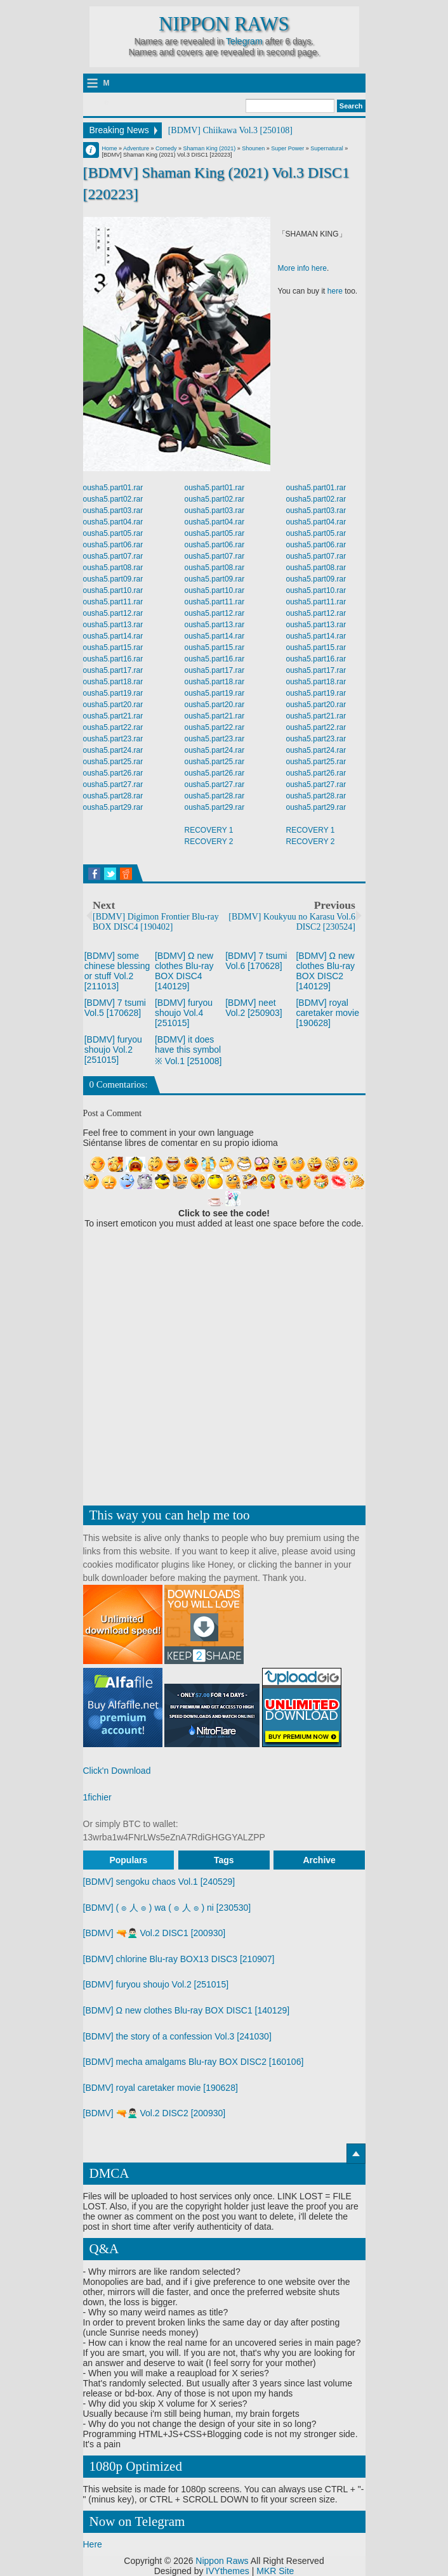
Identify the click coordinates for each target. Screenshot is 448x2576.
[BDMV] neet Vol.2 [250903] (253, 1008)
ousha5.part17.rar (113, 670)
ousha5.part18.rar (113, 681)
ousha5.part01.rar (113, 487)
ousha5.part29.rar (113, 807)
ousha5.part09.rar (113, 579)
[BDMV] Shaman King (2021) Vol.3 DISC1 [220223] (216, 183)
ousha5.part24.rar (113, 750)
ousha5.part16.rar (113, 658)
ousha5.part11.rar (113, 601)
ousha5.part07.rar (113, 556)
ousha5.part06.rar (113, 544)
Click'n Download (117, 1771)
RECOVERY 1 (209, 830)
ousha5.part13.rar (113, 624)
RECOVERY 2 (209, 841)
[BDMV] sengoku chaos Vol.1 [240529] (159, 1882)
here (335, 291)
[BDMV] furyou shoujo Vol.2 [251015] (113, 1049)
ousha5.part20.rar (113, 704)
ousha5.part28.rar (113, 795)
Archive (319, 1860)
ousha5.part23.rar (113, 738)
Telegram (244, 41)
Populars (128, 1860)
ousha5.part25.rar (113, 761)
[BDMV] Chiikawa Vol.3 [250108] (230, 130)
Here (92, 2544)
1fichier (97, 1797)
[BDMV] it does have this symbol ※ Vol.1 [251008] (188, 1050)
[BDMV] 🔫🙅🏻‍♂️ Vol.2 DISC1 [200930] (154, 1933)
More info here (302, 268)
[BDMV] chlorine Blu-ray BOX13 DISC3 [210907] (179, 1959)
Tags (224, 1860)
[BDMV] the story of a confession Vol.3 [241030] (177, 2036)
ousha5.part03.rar (113, 510)
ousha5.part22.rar (113, 727)
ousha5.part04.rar (113, 521)
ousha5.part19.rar (113, 693)
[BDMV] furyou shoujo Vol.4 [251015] (184, 1013)
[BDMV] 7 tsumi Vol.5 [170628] (115, 1008)
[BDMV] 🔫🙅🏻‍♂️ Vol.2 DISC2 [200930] (154, 2113)
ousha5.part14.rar (113, 636)
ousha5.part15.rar (113, 647)
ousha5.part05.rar (113, 533)
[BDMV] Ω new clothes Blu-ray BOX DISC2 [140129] (325, 971)
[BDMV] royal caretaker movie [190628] (327, 1013)
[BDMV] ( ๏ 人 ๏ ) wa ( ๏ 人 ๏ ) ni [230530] (167, 1908)
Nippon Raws (224, 24)
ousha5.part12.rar (113, 613)
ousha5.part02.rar (113, 499)
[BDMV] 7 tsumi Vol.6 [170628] (256, 961)
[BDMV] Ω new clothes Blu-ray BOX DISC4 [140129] (184, 971)
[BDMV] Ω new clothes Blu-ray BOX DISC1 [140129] (186, 2010)
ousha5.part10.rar (113, 590)
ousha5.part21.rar (113, 716)
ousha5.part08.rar (113, 567)
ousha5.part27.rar (113, 784)
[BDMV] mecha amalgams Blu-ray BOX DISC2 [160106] (193, 2062)
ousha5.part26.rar (113, 773)
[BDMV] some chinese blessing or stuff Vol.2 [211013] (117, 971)
